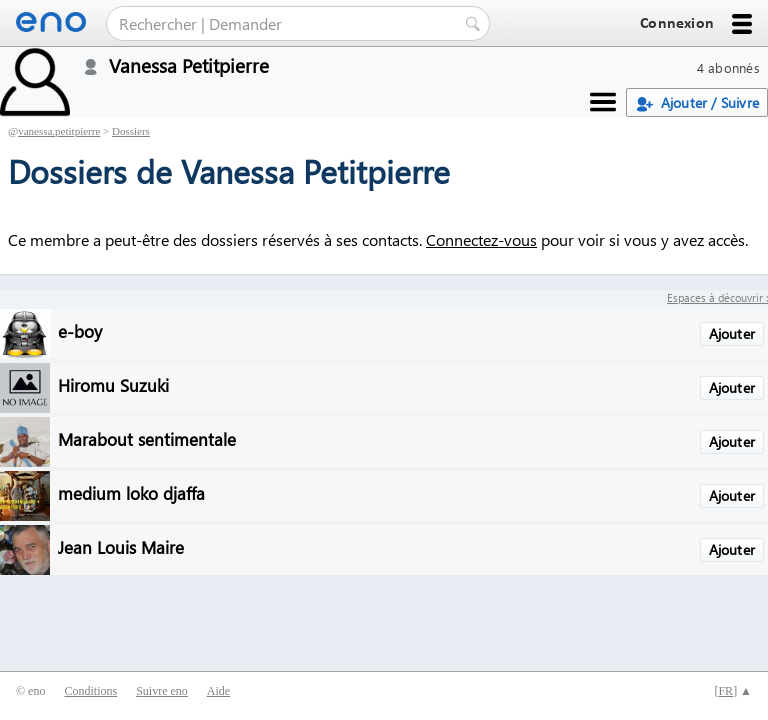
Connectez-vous (481, 239)
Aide (218, 691)
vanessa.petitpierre (59, 131)
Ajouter (732, 333)
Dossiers (131, 131)
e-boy (80, 330)
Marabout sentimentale (147, 438)
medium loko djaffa (131, 492)
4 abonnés (728, 67)
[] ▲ (733, 691)
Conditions (90, 691)
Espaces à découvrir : (717, 297)
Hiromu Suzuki (113, 384)
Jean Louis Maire (121, 546)
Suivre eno (162, 691)
